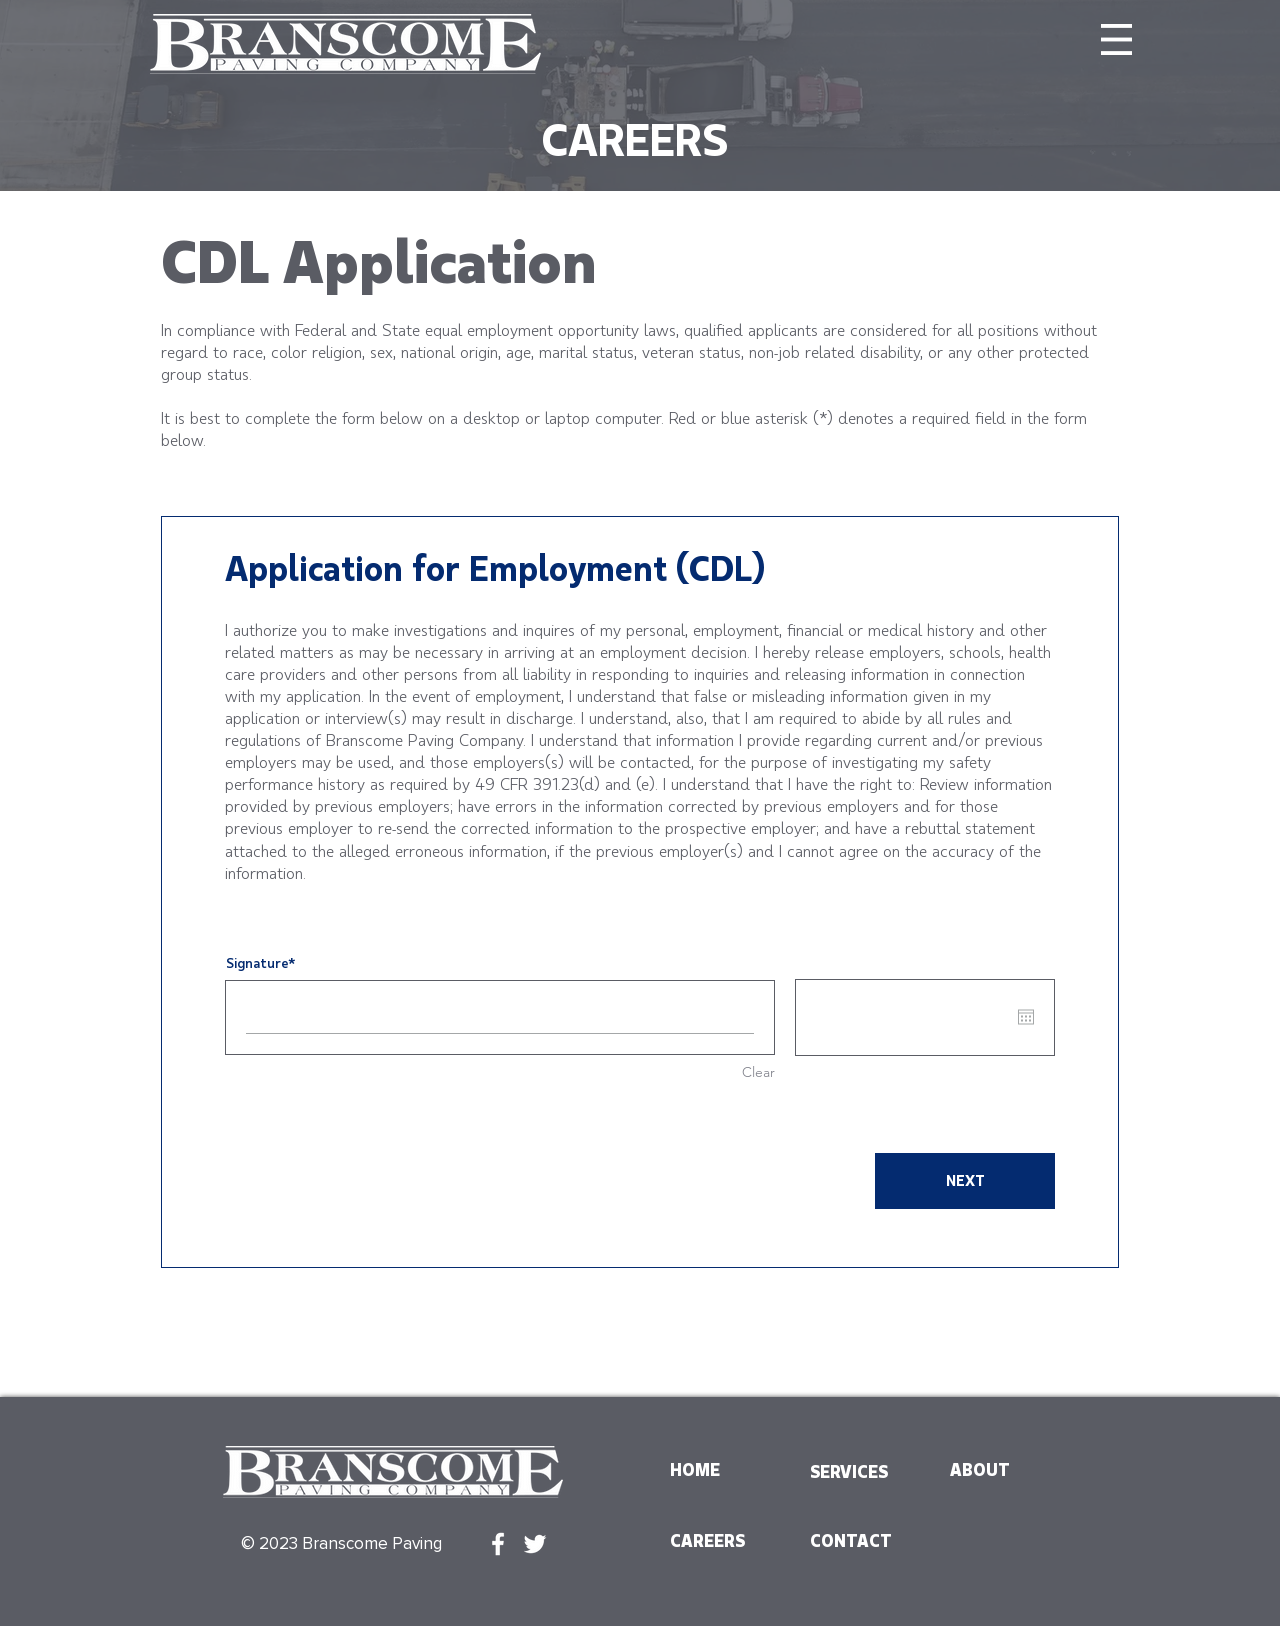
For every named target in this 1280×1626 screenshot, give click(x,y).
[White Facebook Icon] (498, 1544)
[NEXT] (965, 1181)
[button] (1116, 39)
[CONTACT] (858, 1541)
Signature (257, 962)
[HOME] (718, 1470)
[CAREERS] (718, 1541)
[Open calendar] (1026, 1017)
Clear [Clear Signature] (758, 1072)
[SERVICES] (858, 1472)
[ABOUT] (998, 1470)
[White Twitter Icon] (535, 1544)
